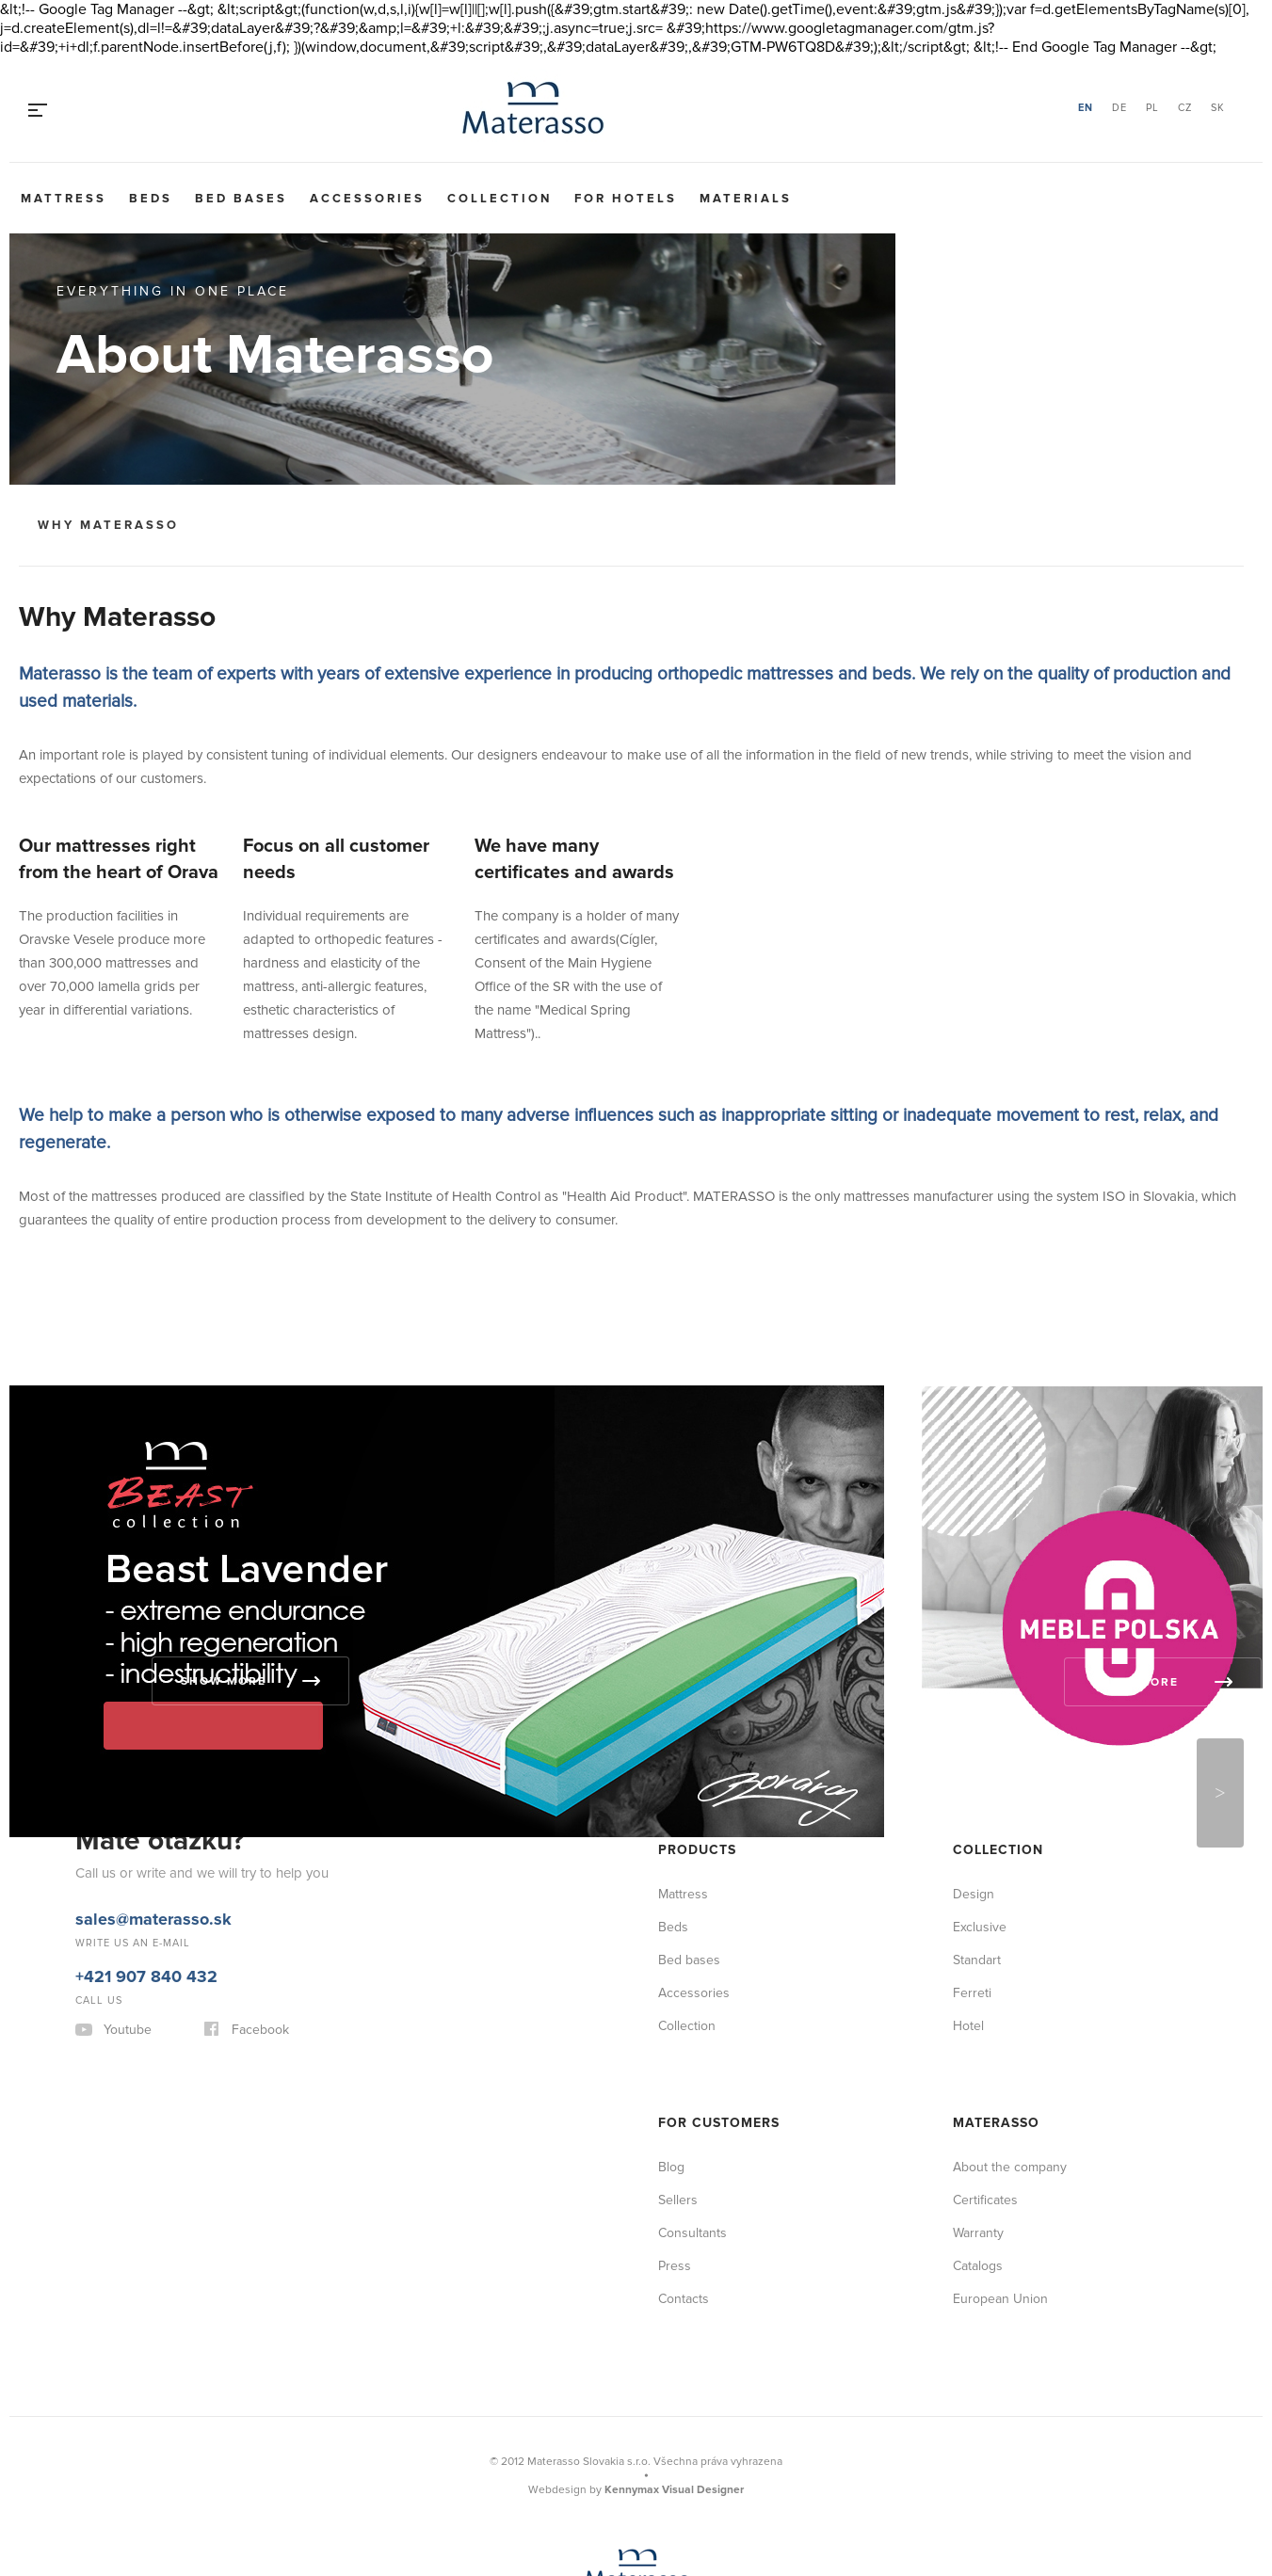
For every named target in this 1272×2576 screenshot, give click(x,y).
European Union (1000, 2299)
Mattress (63, 198)
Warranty (978, 2233)
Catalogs (978, 2266)
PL (1152, 108)
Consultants (692, 2233)
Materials (746, 198)
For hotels (625, 198)
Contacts (683, 2299)
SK (1218, 108)
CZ (1185, 108)
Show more (223, 1681)
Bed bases (241, 198)
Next (1220, 1793)
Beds (150, 198)
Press (674, 2266)
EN (1085, 108)
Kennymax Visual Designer (674, 2490)
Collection (499, 198)
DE (1119, 108)
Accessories (367, 198)
